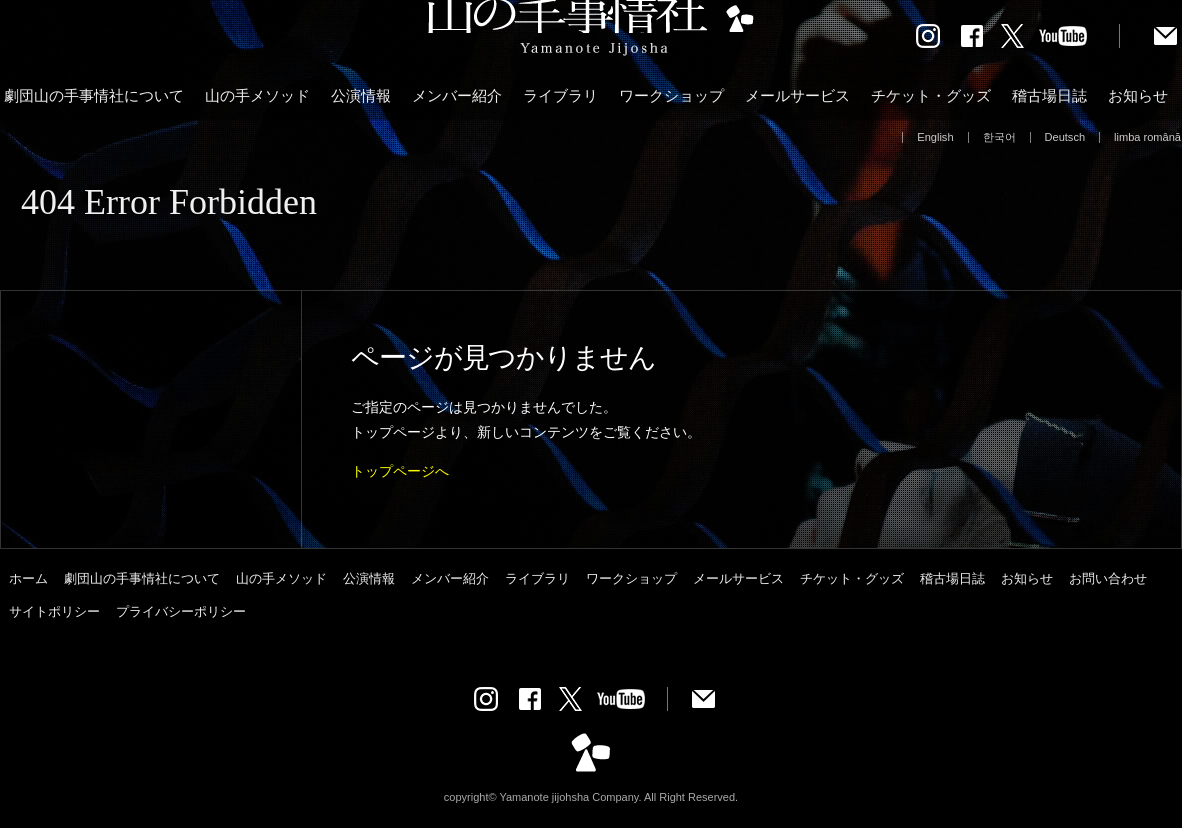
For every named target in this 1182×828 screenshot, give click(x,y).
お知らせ (1138, 95)
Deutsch (1065, 137)
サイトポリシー (54, 611)
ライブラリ (560, 95)
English (935, 137)
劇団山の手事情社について (94, 95)
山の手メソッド (257, 95)
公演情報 (361, 95)
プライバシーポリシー (181, 611)
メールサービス (797, 95)
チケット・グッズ (931, 95)
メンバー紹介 (457, 95)
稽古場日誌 (1049, 95)
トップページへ (400, 471)
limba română (1147, 137)
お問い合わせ (1108, 578)
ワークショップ (671, 95)
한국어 (999, 137)
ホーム (28, 578)
